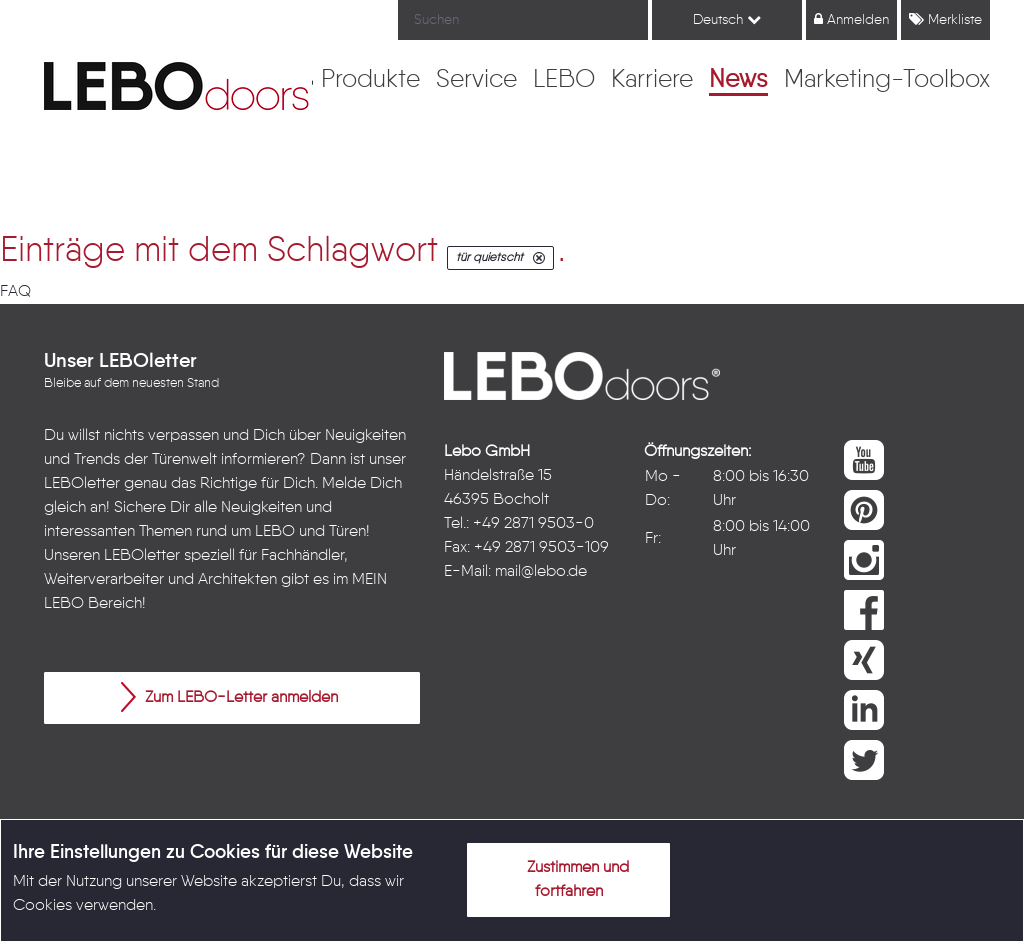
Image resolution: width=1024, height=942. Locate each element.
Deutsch (727, 19)
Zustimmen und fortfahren (566, 876)
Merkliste (945, 19)
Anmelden (851, 19)
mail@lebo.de (541, 572)
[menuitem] (370, 81)
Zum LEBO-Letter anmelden (229, 697)
